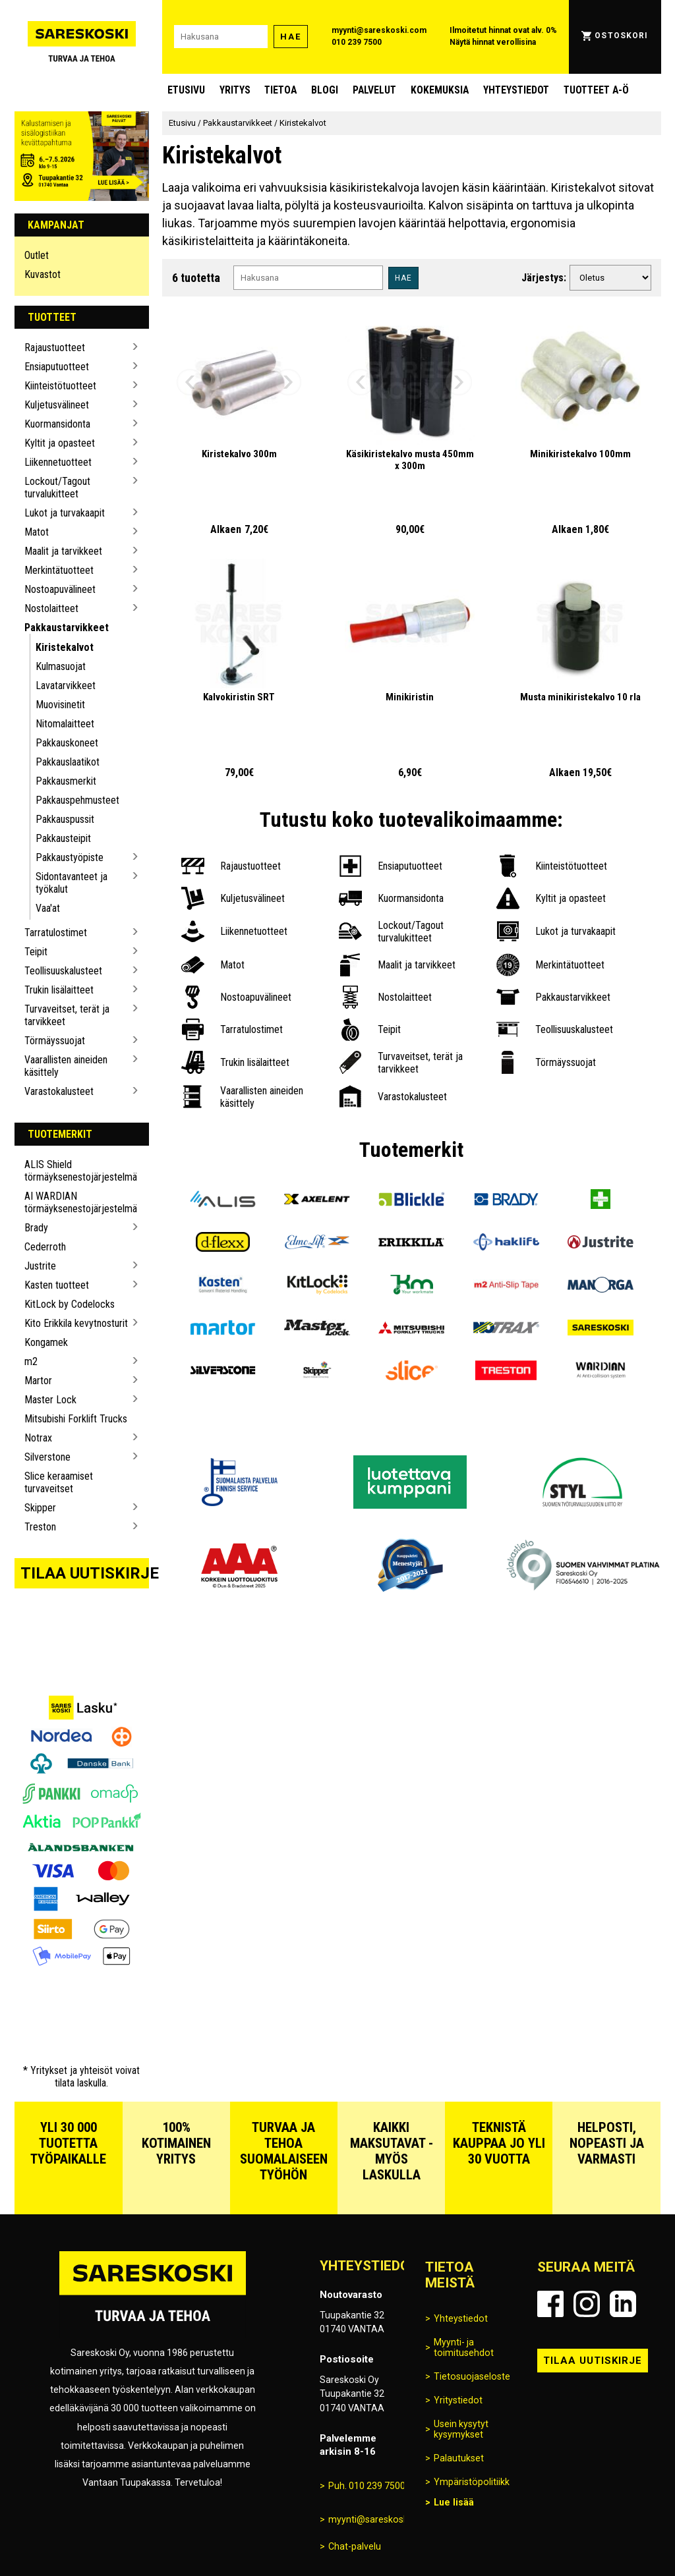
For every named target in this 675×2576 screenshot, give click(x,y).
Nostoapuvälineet (60, 589)
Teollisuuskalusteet (63, 971)
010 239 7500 (357, 42)
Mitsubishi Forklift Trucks (75, 1419)
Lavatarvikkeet (66, 685)
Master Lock (50, 1399)
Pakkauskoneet (67, 743)
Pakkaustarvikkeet (66, 627)
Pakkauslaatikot (68, 762)
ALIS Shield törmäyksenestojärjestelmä (76, 1170)
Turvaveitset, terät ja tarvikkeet (66, 1015)
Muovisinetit (60, 704)
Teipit (35, 951)
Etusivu (186, 90)
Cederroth (45, 1247)
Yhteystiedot (516, 90)
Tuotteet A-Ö (596, 90)
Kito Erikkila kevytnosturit (76, 1323)
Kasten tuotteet (56, 1285)
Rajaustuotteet (54, 347)
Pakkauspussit (65, 819)
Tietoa (280, 90)
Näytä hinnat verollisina (493, 42)
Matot (36, 532)
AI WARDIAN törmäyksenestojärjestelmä (76, 1202)
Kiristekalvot (65, 647)
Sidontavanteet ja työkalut (71, 882)
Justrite (40, 1266)
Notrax (38, 1438)
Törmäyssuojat (54, 1040)
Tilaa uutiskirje (85, 1573)
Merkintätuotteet (59, 570)
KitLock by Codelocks (69, 1304)
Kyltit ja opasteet (59, 443)
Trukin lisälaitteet (59, 990)
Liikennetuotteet (58, 462)
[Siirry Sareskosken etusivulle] (82, 37)
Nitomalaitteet (65, 723)
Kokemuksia (440, 90)
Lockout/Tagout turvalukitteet (57, 487)
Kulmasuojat (61, 666)
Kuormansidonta (57, 424)
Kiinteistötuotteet (60, 385)
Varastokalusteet (59, 1091)
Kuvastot (42, 274)
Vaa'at (48, 908)
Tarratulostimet (55, 932)
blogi (324, 90)
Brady (36, 1227)
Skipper (40, 1507)
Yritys (235, 90)
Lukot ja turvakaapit (64, 513)
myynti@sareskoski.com (379, 30)
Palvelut (374, 90)
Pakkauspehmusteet (77, 800)
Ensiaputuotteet (56, 366)
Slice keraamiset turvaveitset (58, 1482)
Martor (38, 1380)
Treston (40, 1527)
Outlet (36, 255)
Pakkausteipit (63, 838)
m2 (31, 1361)
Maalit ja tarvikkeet (63, 551)
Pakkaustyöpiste (69, 857)
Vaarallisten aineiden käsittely (65, 1065)
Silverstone (47, 1457)
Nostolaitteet (51, 608)
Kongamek (46, 1342)
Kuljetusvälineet (56, 405)
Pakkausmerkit (66, 781)
